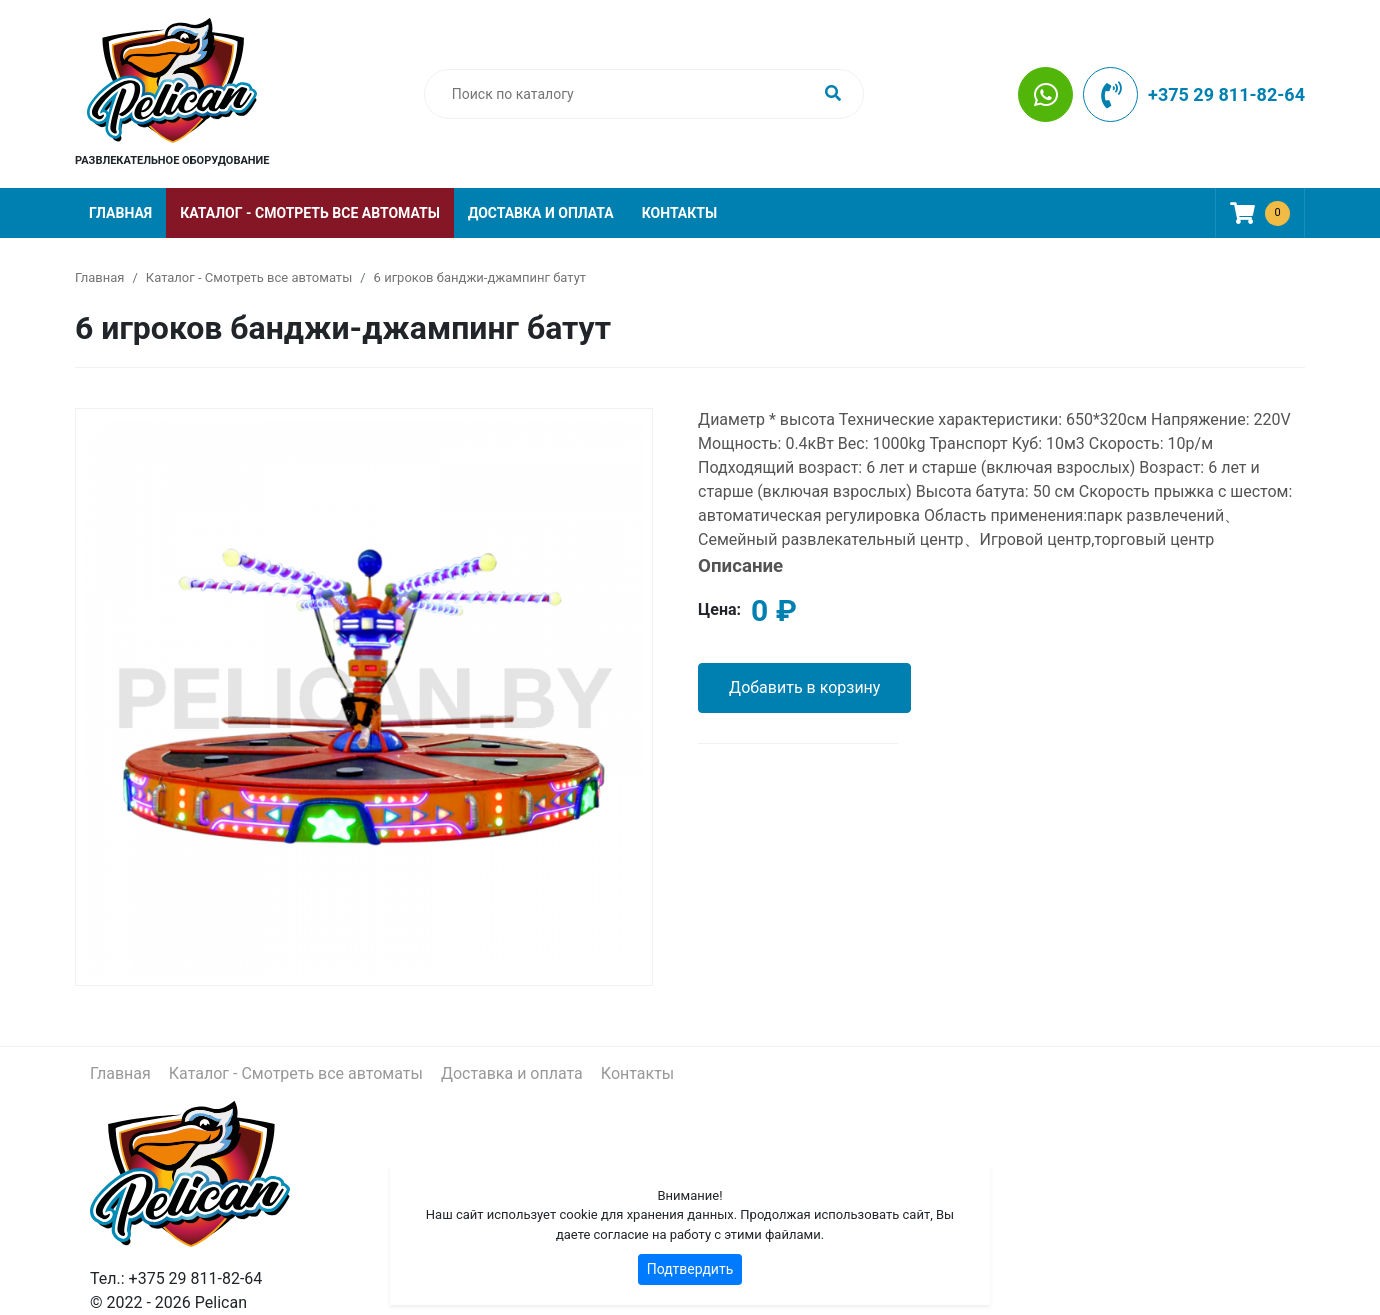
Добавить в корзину (804, 687)
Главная (120, 213)
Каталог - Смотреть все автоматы (310, 213)
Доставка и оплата (541, 213)
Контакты (679, 213)
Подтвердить (690, 1269)
